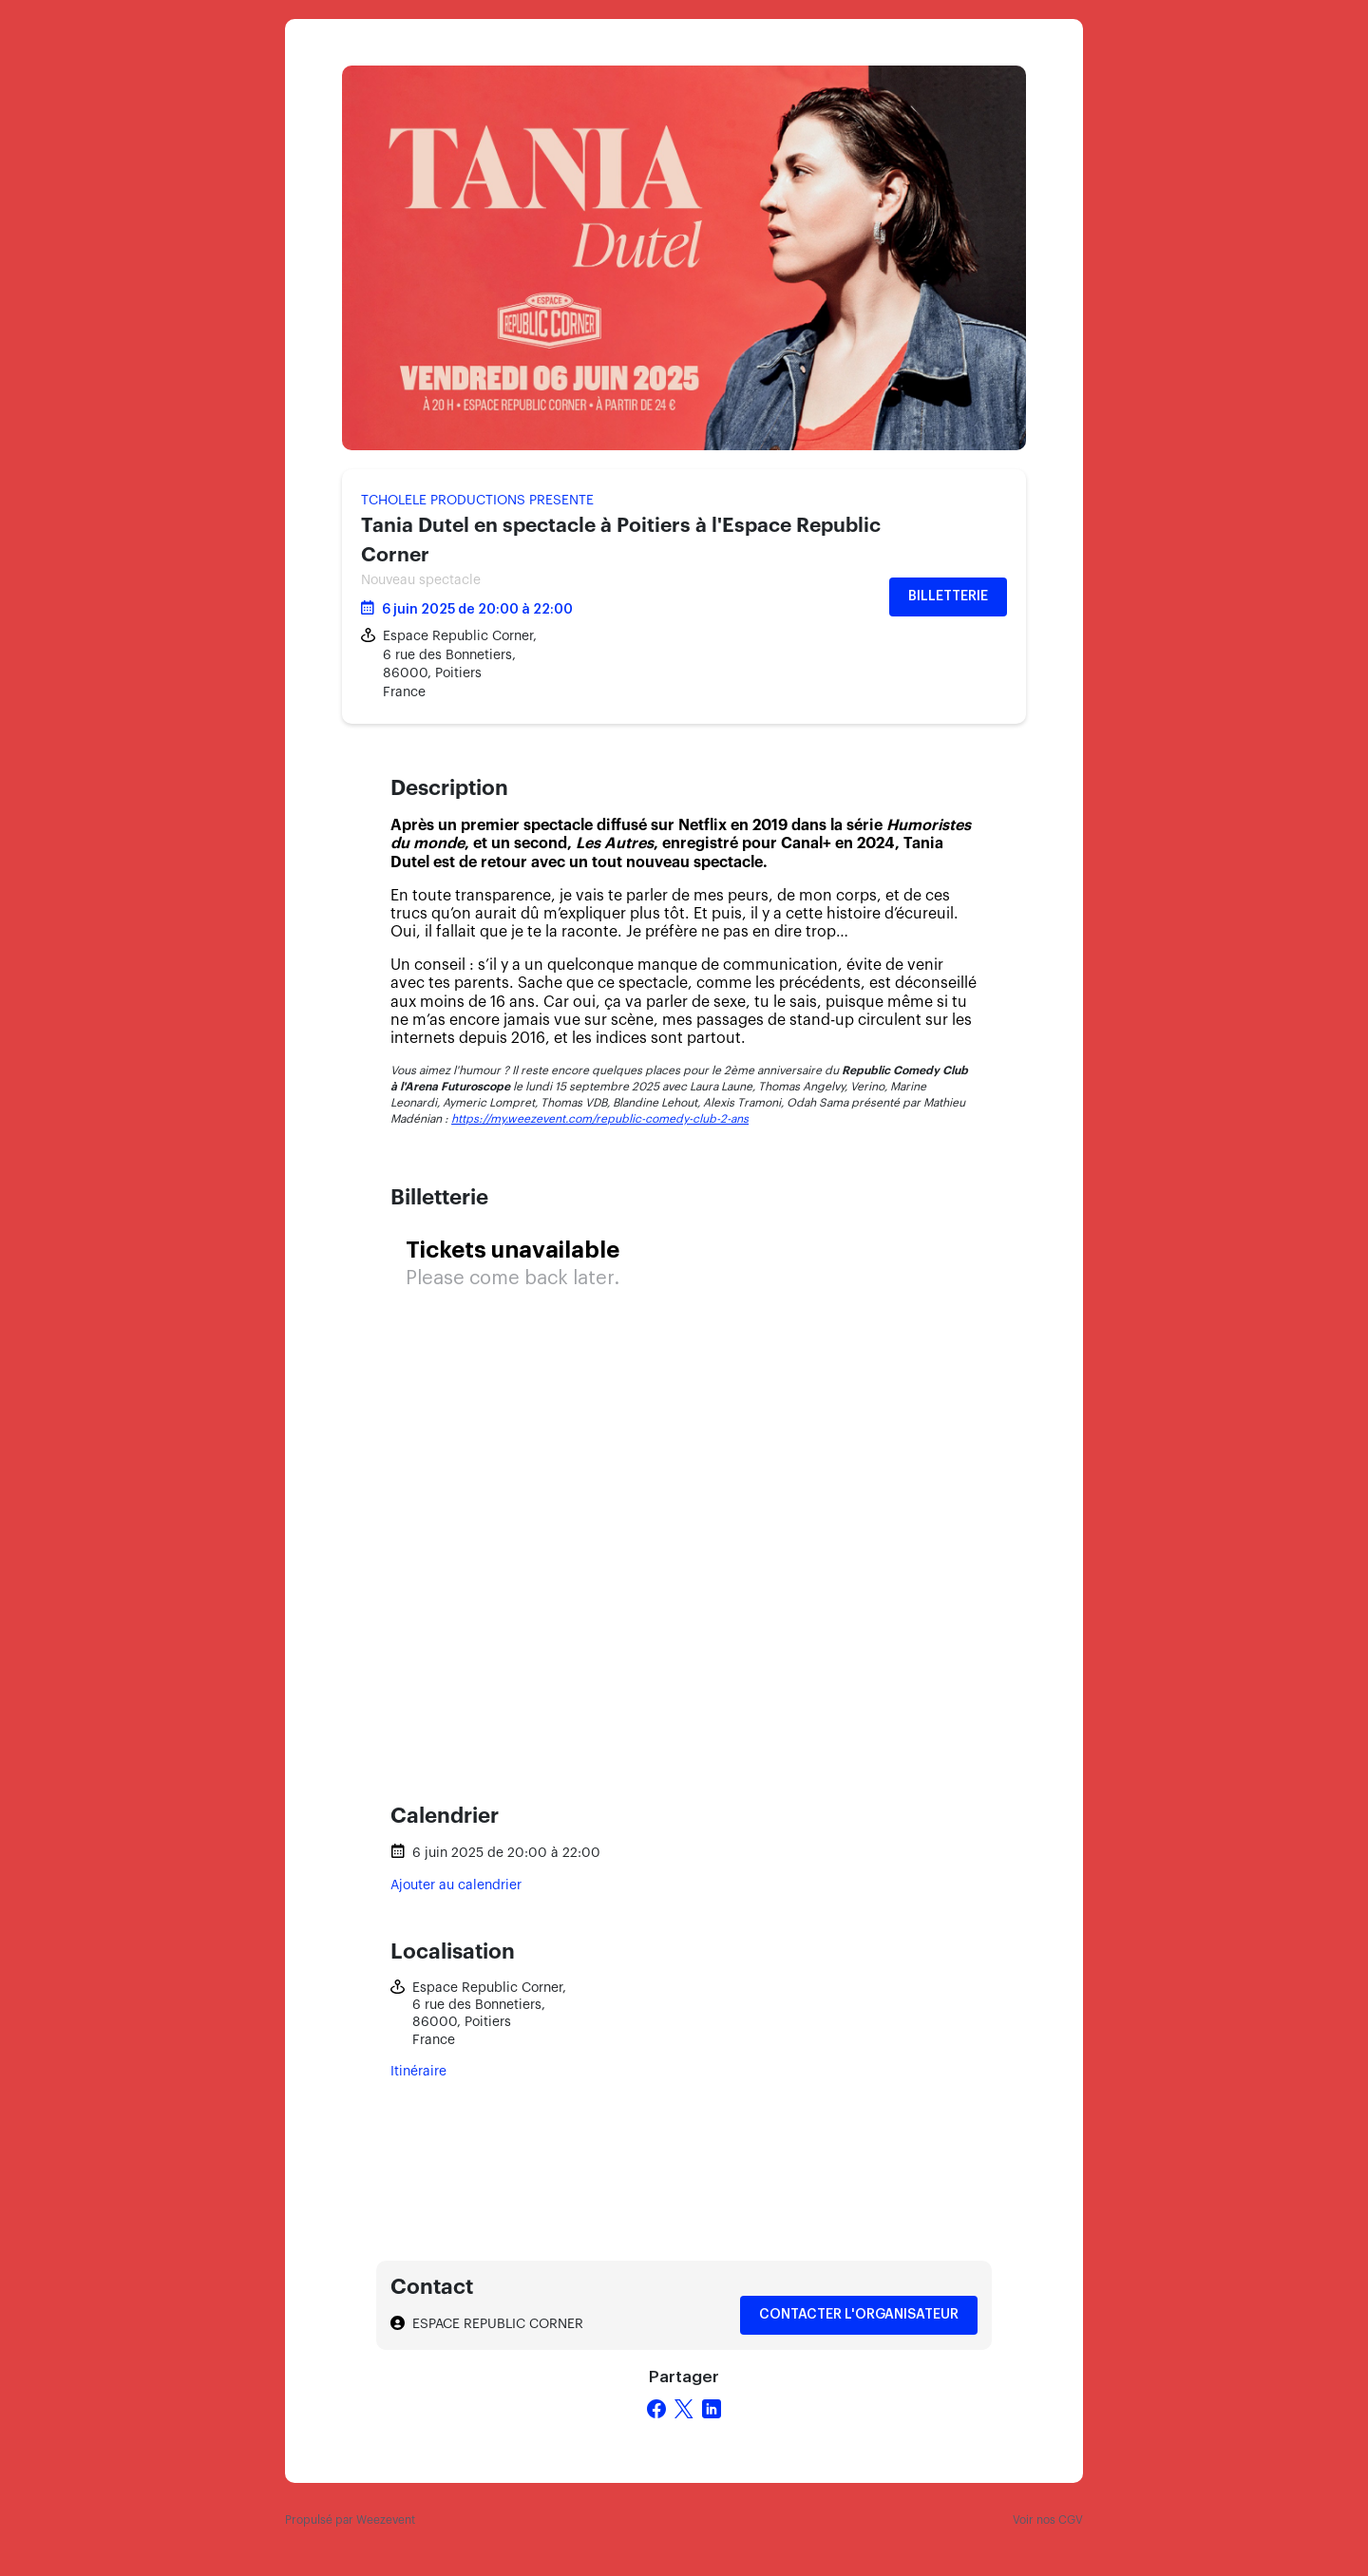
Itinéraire (418, 2071)
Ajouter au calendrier (456, 1885)
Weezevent (385, 2520)
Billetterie (948, 596)
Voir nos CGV (1048, 2520)
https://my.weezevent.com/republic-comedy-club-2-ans (600, 1119)
